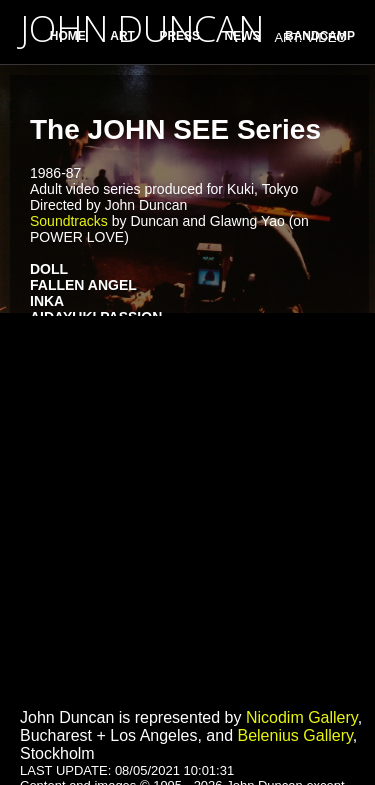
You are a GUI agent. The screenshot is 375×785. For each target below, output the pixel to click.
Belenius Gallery (294, 735)
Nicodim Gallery (302, 717)
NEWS (243, 36)
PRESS (179, 36)
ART (122, 36)
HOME (68, 36)
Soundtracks (69, 221)
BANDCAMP (320, 36)
